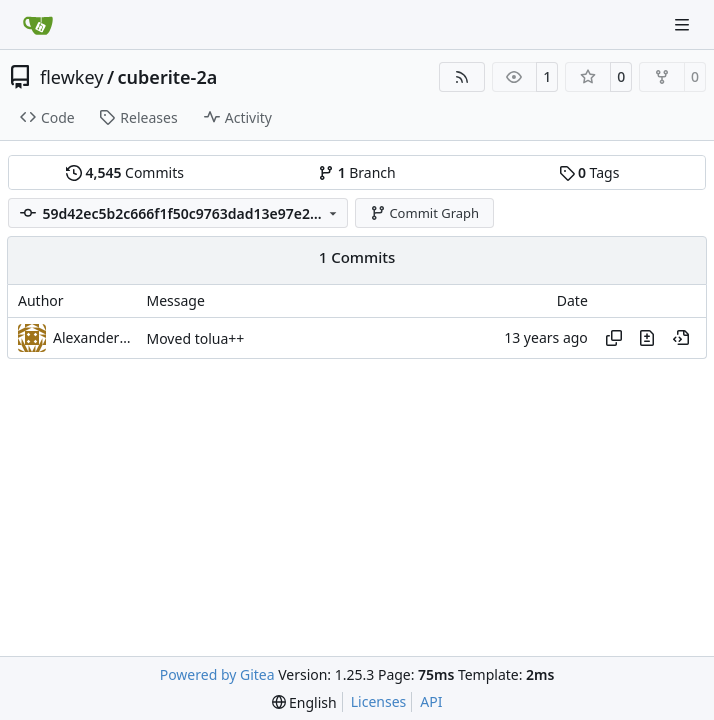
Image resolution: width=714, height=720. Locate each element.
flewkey (71, 77)
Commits (125, 172)
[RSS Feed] (462, 77)
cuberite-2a (168, 77)
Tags (589, 172)
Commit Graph (424, 213)
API (431, 701)
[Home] (38, 25)
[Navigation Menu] (684, 24)
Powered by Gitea (217, 674)
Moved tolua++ (195, 338)
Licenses (379, 701)
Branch (357, 172)
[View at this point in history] (681, 338)
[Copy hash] (614, 338)
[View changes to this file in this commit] (647, 338)
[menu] (304, 702)
